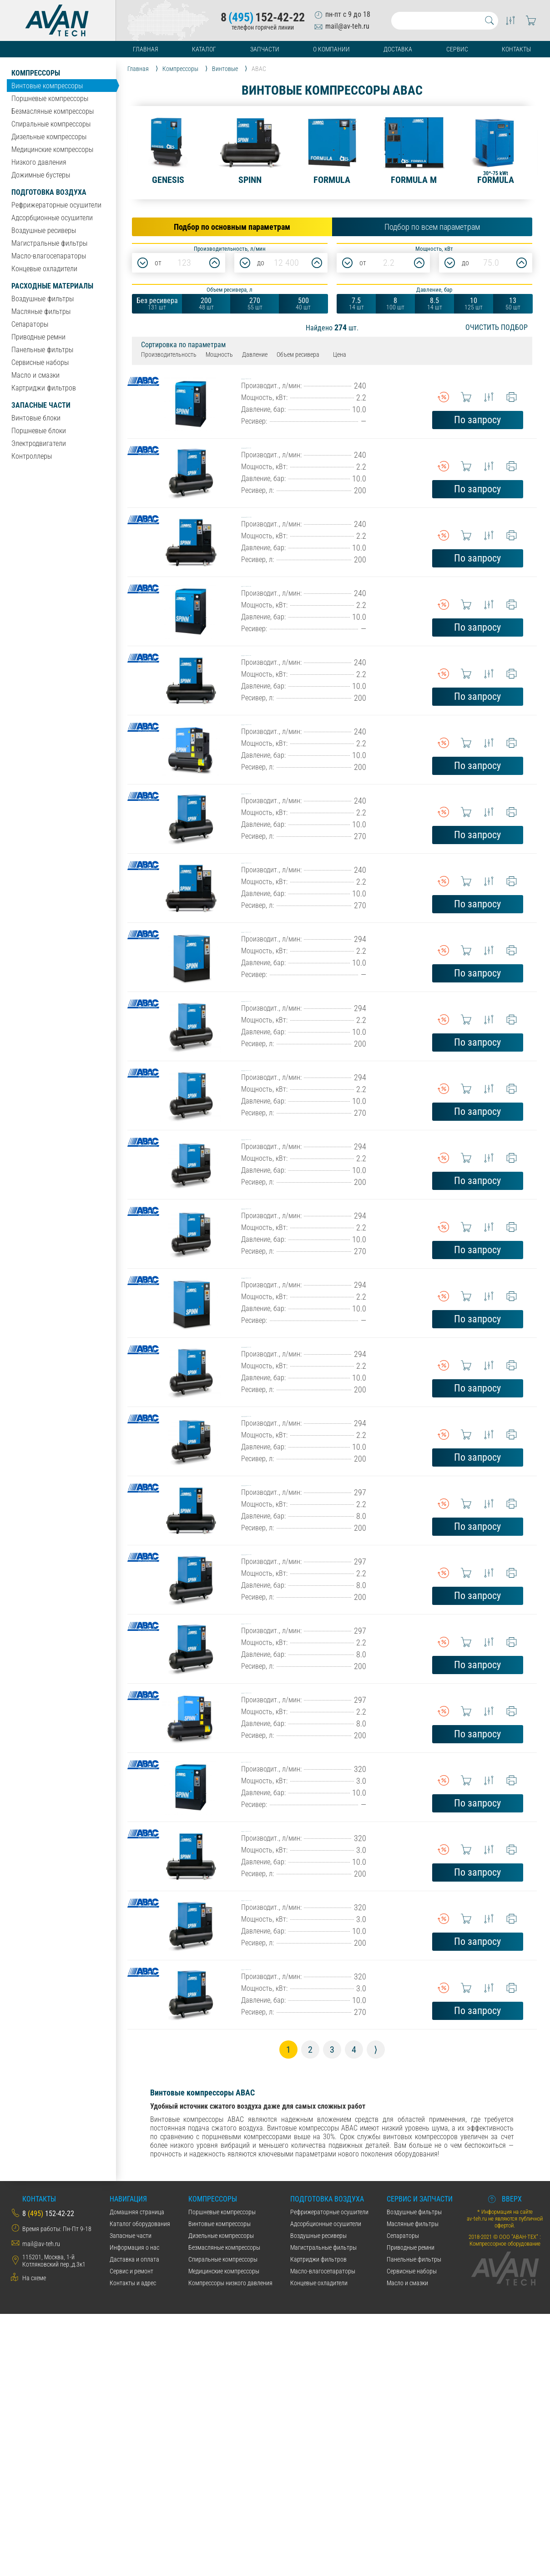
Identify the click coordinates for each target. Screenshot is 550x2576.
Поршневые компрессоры (49, 98)
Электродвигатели (38, 443)
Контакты (516, 49)
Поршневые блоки (38, 430)
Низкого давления (38, 162)
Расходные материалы (52, 286)
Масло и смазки (35, 375)
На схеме (34, 2540)
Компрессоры (35, 73)
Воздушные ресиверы (43, 230)
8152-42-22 (263, 17)
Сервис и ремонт (131, 2533)
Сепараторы (29, 324)
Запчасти (264, 49)
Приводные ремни (38, 337)
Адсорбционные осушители (52, 217)
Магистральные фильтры (49, 243)
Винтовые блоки (36, 418)
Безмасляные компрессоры (52, 111)
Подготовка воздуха (48, 192)
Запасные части (41, 405)
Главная (145, 49)
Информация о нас (134, 2509)
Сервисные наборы (40, 362)
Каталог (204, 49)
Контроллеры (31, 456)
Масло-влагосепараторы (48, 256)
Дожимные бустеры (40, 175)
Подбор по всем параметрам (432, 227)
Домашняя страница (137, 2474)
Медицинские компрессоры (52, 149)
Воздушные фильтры (42, 298)
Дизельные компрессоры (48, 136)
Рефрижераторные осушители (56, 205)
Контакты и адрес (133, 2545)
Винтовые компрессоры (47, 85)
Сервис (457, 49)
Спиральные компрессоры (51, 124)
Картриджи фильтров (43, 388)
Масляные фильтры (41, 311)
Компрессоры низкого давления (230, 2545)
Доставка (397, 49)
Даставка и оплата (134, 2521)
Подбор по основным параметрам (232, 227)
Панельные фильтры (42, 349)
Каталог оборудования (140, 2486)
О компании (331, 49)
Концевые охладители (44, 268)
